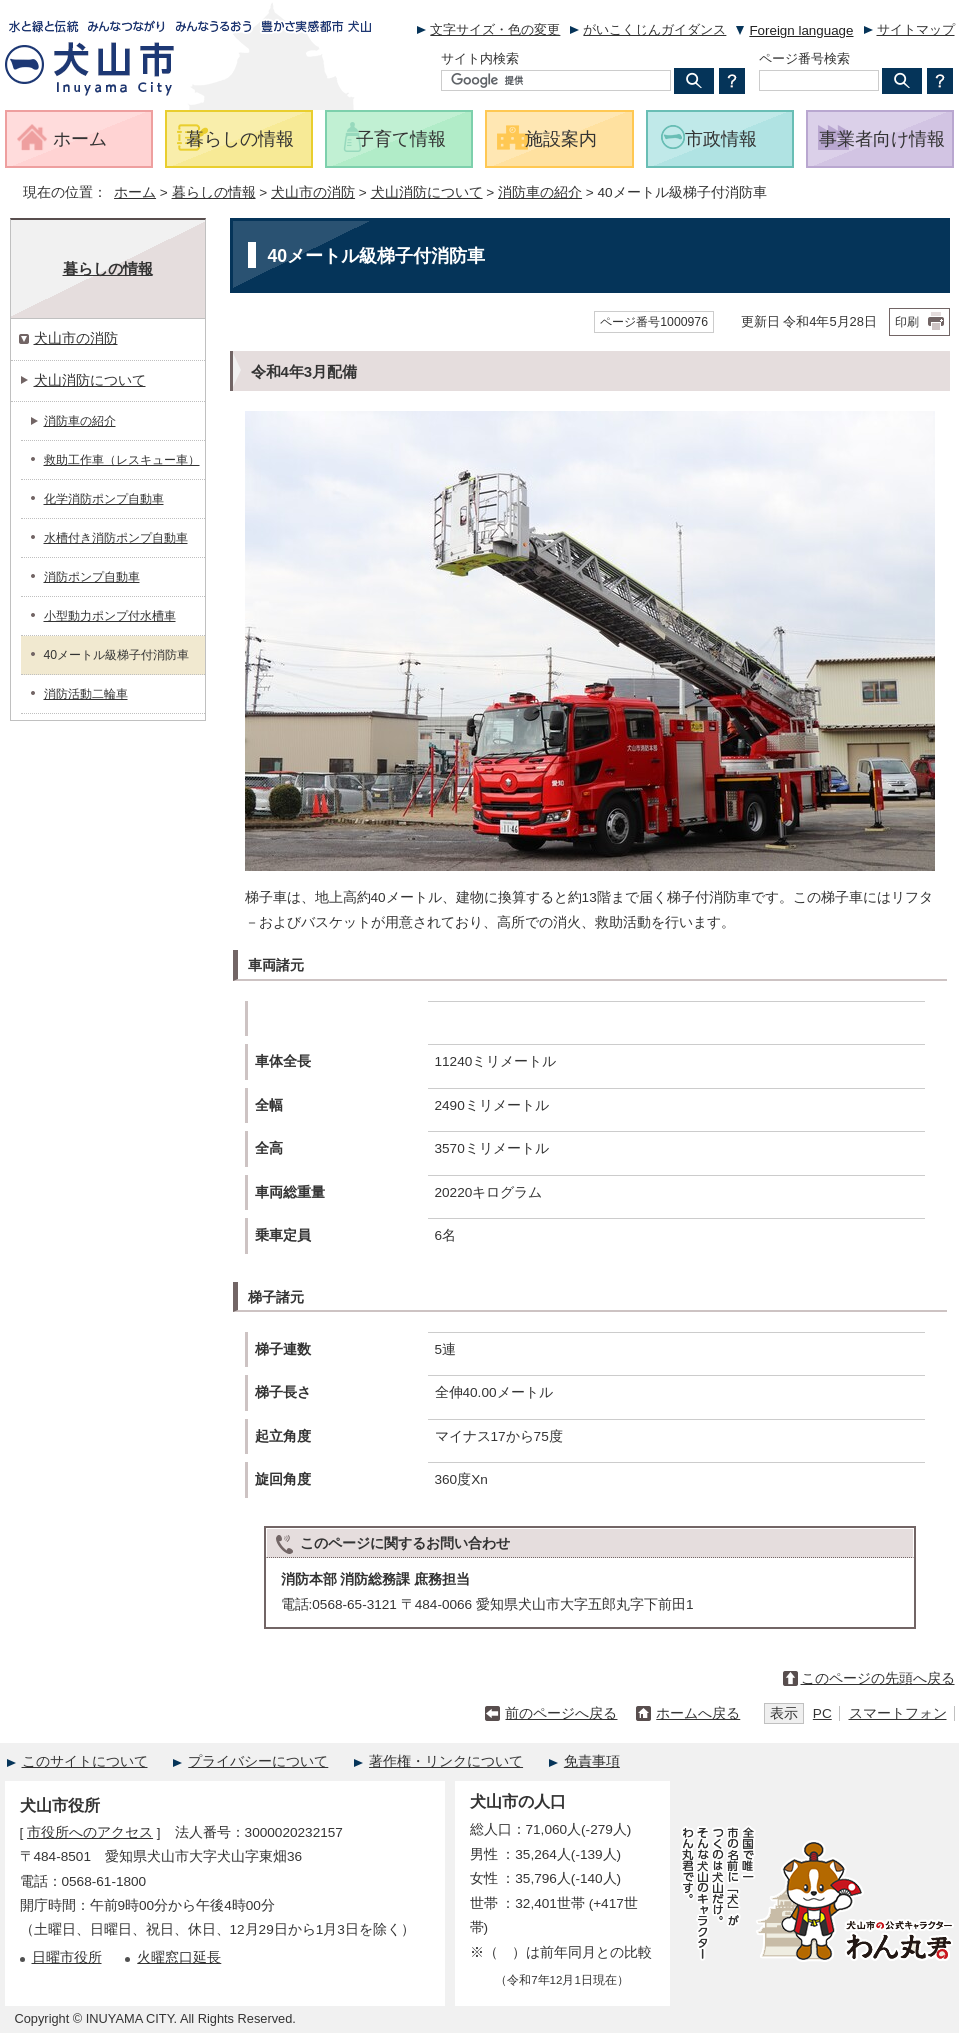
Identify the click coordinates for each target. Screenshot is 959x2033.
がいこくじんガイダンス (654, 29)
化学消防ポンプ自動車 (104, 499)
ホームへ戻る (698, 1713)
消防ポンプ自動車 (92, 577)
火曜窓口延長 (179, 1957)
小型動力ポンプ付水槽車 (110, 616)
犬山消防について (427, 192)
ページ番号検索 (804, 58)
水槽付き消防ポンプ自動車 (116, 538)
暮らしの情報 (214, 192)
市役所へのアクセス (90, 1832)
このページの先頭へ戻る (878, 1678)
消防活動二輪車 (86, 694)
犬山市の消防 (313, 192)
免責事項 (592, 1761)
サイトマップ (916, 29)
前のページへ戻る (561, 1713)
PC (822, 1713)
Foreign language (801, 30)
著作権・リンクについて (446, 1761)
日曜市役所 (67, 1957)
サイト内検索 (480, 58)
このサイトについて (85, 1761)
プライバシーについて (258, 1761)
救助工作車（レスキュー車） (122, 460)
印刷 (907, 322)
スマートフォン (898, 1713)
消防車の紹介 (540, 192)
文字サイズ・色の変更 (495, 29)
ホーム (135, 192)
